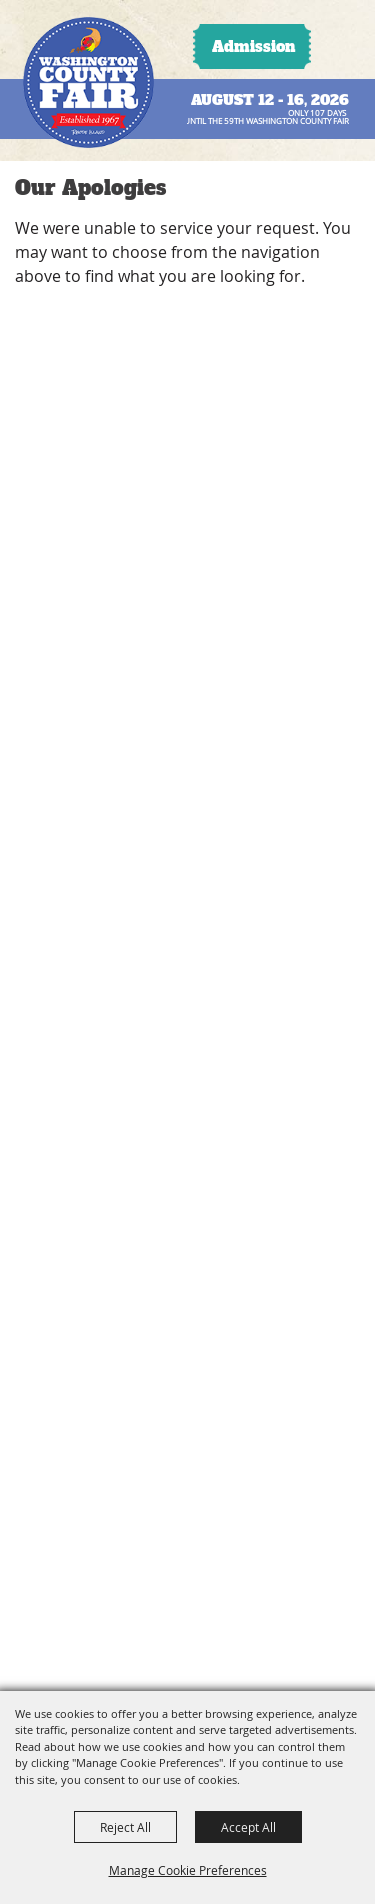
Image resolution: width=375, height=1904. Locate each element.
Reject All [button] (125, 1827)
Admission (253, 46)
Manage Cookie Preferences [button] (188, 1870)
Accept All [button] (248, 1827)
